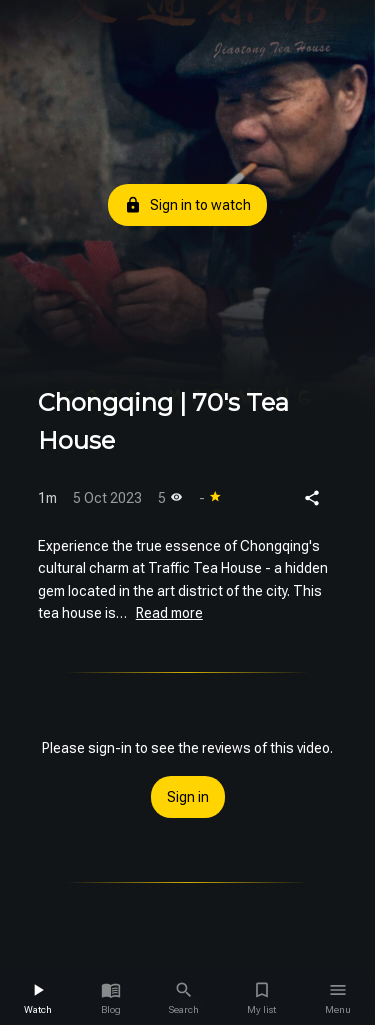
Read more (169, 613)
